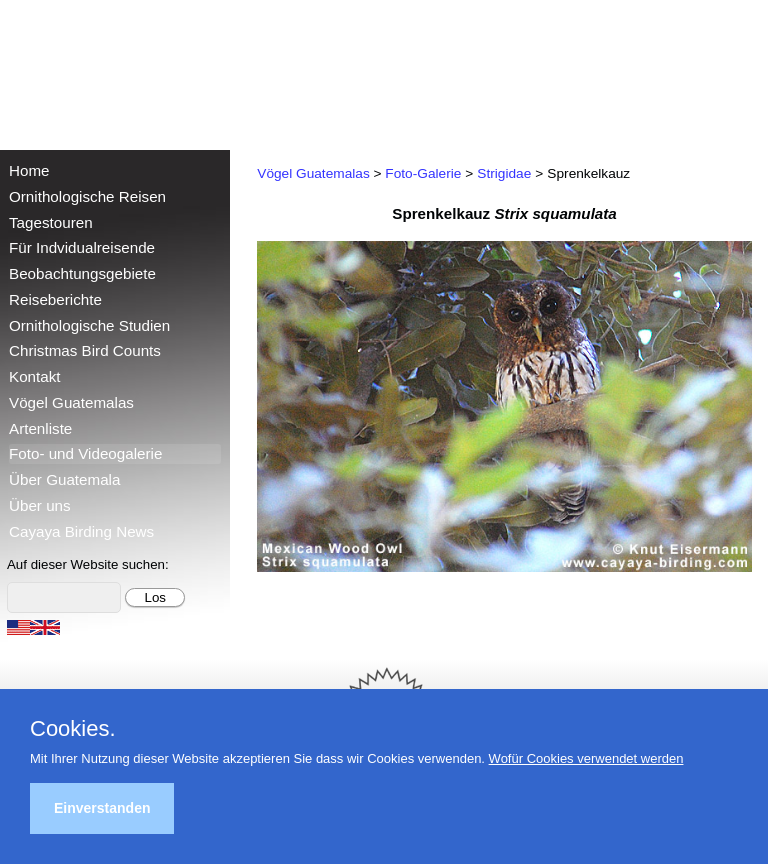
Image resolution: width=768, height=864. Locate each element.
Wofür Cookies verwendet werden (586, 758)
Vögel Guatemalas (71, 402)
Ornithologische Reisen (87, 196)
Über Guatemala (64, 479)
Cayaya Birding (80, 70)
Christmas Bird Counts (85, 350)
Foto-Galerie (423, 173)
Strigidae (504, 173)
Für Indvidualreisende (82, 247)
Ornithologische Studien (89, 325)
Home (29, 170)
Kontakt (35, 376)
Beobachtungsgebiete (82, 273)
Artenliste (40, 428)
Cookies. (73, 729)
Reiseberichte (55, 299)
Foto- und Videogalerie (85, 453)
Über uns (40, 505)
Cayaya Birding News (81, 531)
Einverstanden (102, 808)
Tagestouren (51, 222)
